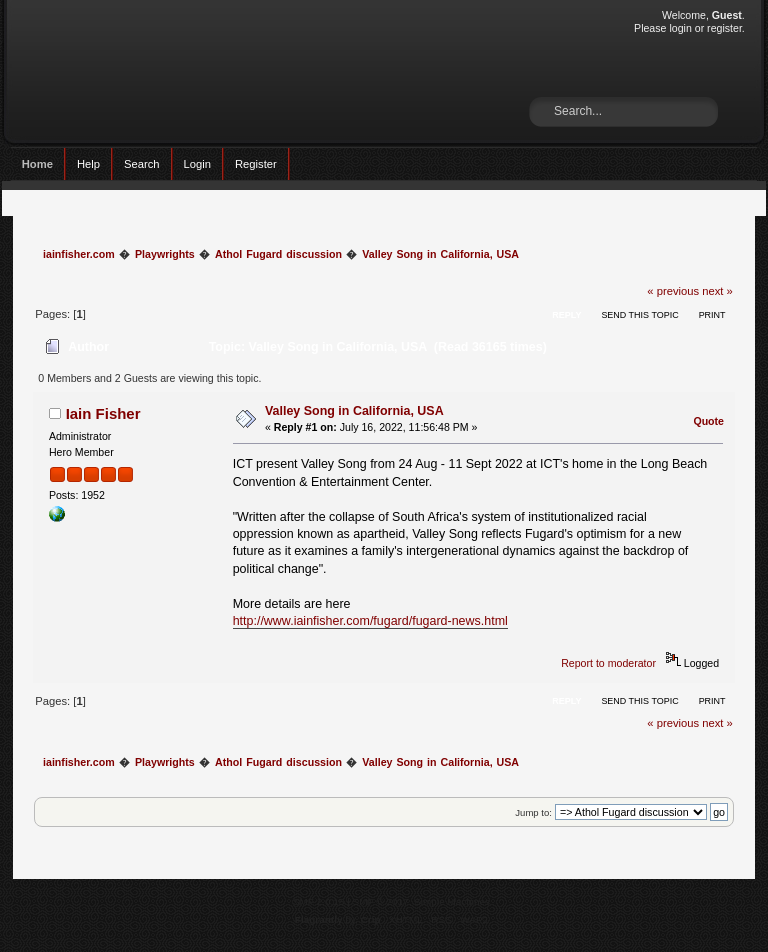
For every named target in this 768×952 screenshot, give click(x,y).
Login (197, 164)
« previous (673, 291)
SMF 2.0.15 (319, 901)
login (680, 28)
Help (88, 164)
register (724, 28)
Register (256, 164)
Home (37, 164)
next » (717, 291)
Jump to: (533, 812)
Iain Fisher (103, 413)
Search (142, 164)
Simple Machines (452, 901)
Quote (708, 421)
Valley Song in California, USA (354, 411)
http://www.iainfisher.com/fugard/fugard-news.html (370, 621)
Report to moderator (608, 663)
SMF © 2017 (381, 901)
